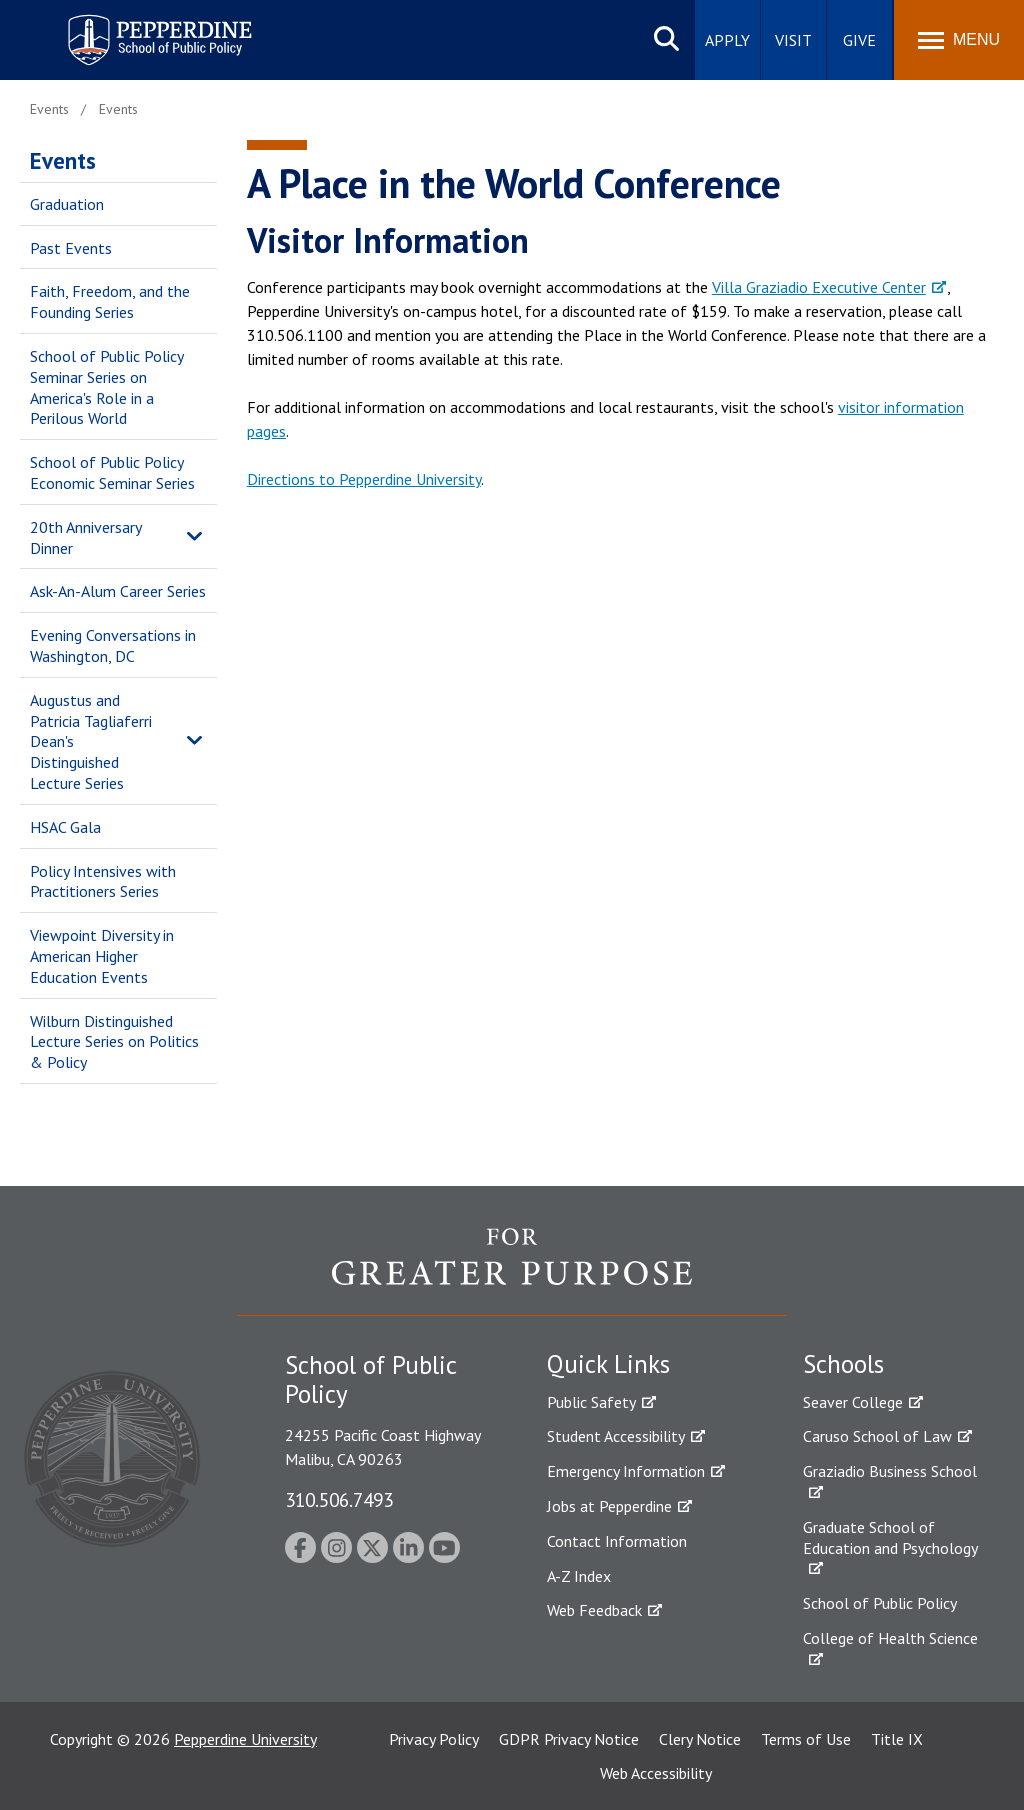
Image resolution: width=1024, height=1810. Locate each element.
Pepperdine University (245, 1739)
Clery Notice (700, 1739)
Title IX (897, 1739)
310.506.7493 (339, 1499)
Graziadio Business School (890, 1471)
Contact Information (617, 1541)
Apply (727, 40)
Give (859, 40)
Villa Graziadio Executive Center (819, 287)
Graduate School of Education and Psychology (890, 1537)
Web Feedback (594, 1610)
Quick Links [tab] (608, 1364)
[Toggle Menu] (959, 40)
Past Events (71, 248)
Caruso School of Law (877, 1436)
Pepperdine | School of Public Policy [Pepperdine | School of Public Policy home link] (139, 27)
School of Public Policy (880, 1603)
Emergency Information (626, 1471)
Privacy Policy (434, 1739)
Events (63, 160)
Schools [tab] (843, 1364)
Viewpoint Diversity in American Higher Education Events (102, 956)
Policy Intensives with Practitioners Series (103, 881)
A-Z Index (579, 1576)
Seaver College (853, 1402)
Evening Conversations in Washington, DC (113, 645)
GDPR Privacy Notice (569, 1739)
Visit (793, 40)
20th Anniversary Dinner (85, 537)
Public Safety (591, 1402)
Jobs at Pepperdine (609, 1506)
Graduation (67, 204)
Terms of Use (806, 1739)
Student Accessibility (616, 1436)
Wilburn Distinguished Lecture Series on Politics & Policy (114, 1042)
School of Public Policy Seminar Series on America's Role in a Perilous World (106, 387)
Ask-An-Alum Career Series (118, 591)
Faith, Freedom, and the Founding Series (110, 301)
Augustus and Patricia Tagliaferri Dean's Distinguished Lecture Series (91, 741)
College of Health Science (890, 1638)
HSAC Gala (65, 827)
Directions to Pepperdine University (364, 479)
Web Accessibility (656, 1773)
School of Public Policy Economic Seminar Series (112, 472)
